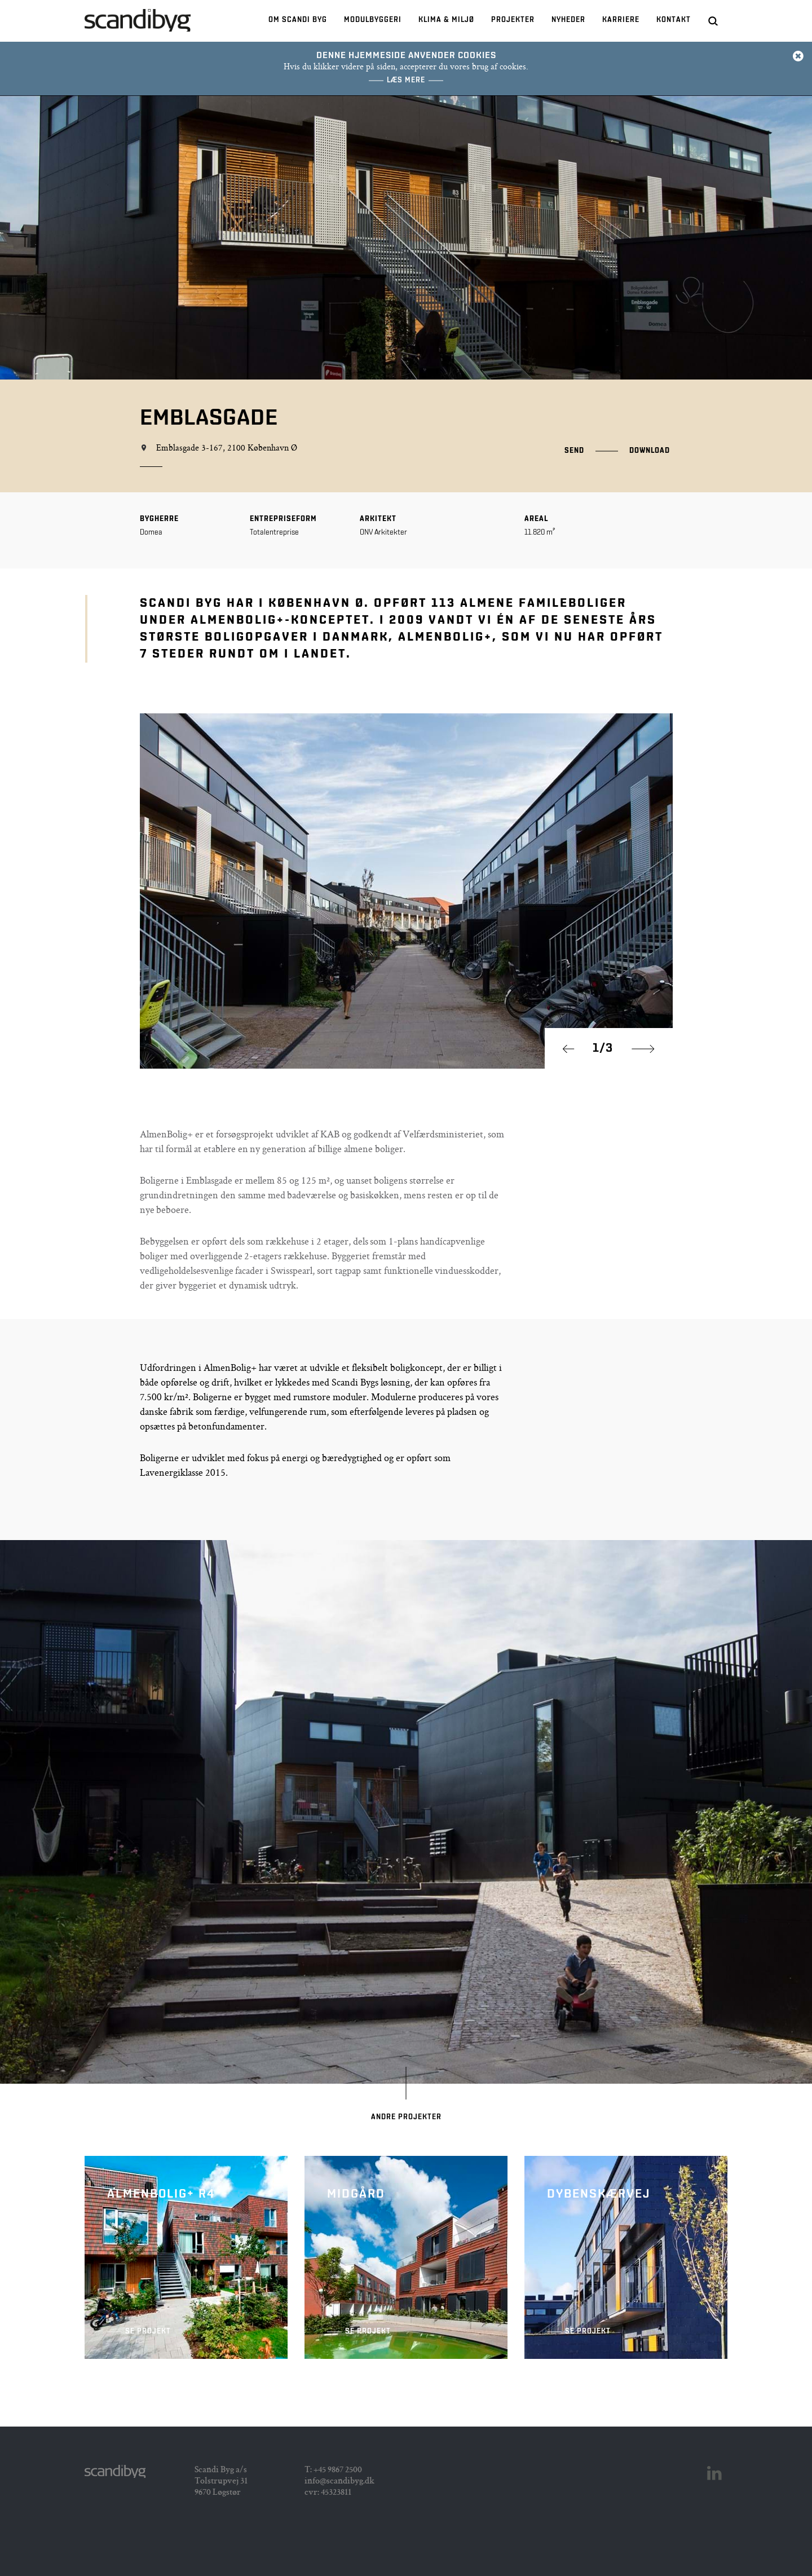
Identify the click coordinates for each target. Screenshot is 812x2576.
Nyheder (568, 20)
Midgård (406, 2257)
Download (649, 451)
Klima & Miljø (446, 20)
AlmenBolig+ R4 (186, 2257)
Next (643, 1049)
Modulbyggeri (372, 20)
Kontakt (673, 20)
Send (574, 451)
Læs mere (406, 80)
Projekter (513, 20)
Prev (574, 1049)
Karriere (620, 20)
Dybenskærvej (625, 2257)
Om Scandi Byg (297, 20)
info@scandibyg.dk (339, 2481)
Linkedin (714, 2473)
